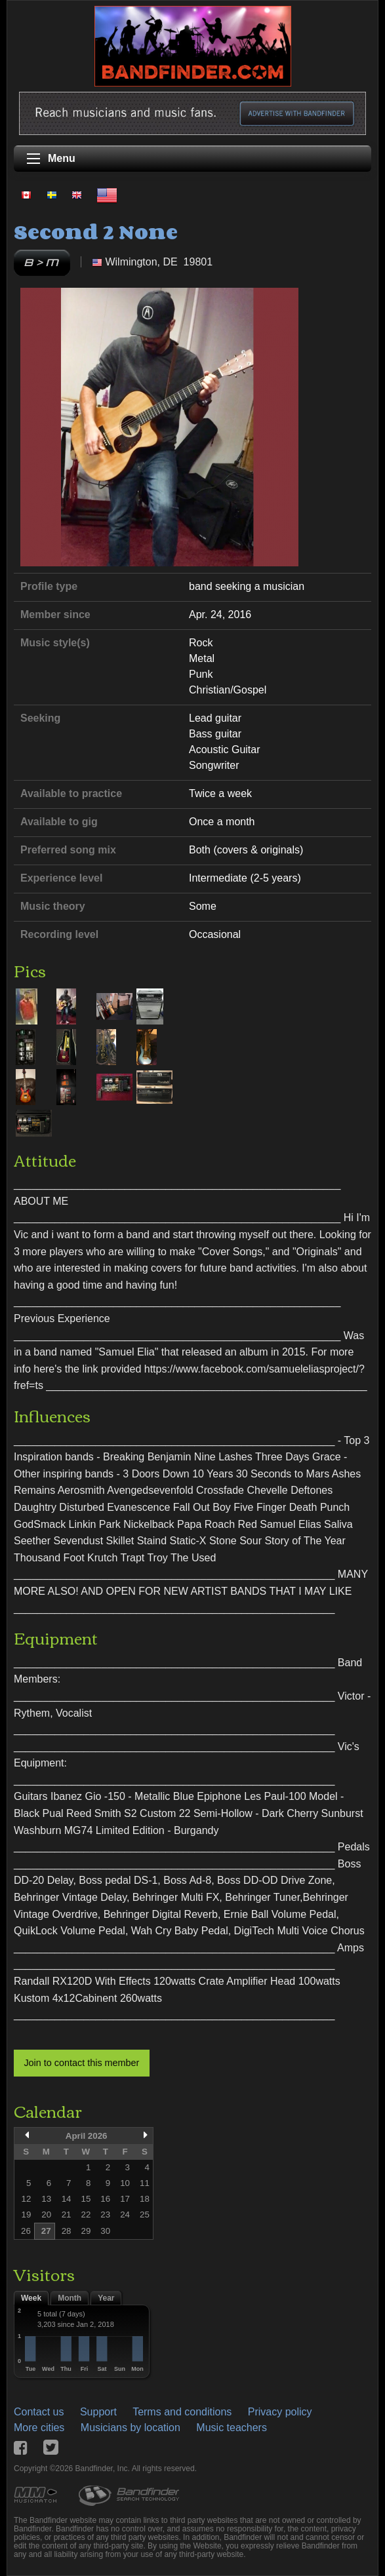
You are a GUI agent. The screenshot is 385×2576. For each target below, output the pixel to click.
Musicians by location (130, 2427)
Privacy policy (280, 2411)
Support (98, 2411)
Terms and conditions (182, 2411)
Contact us (39, 2411)
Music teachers (231, 2427)
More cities (39, 2427)
